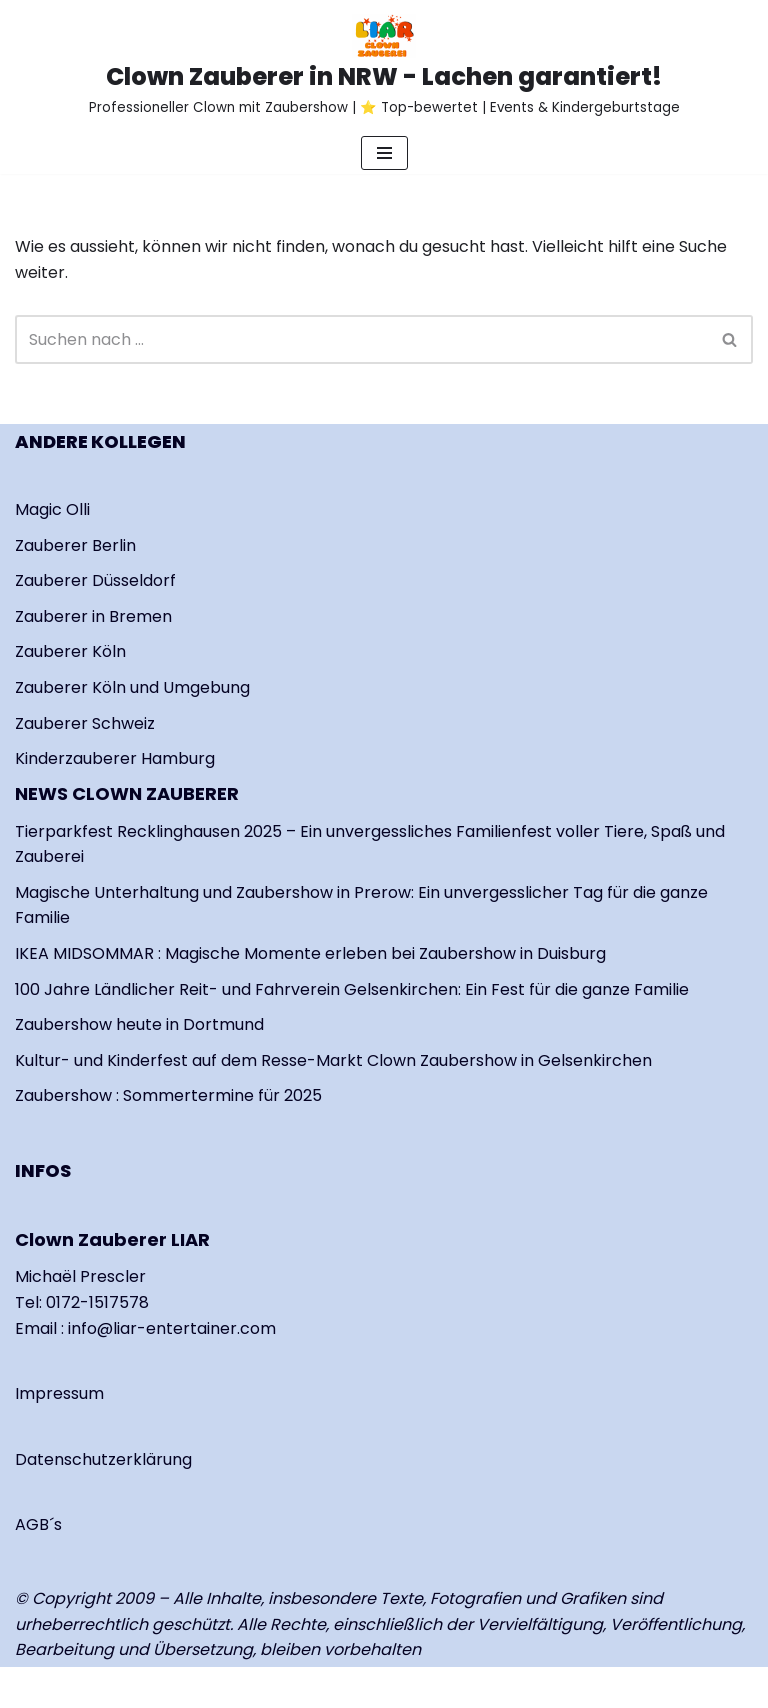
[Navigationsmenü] (384, 153)
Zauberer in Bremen (93, 616)
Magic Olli (52, 509)
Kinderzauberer (78, 758)
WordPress (250, 1687)
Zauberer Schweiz (85, 723)
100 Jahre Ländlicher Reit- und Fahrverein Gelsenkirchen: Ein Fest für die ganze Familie (352, 989)
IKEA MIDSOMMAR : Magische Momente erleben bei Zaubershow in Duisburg (310, 953)
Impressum (59, 1393)
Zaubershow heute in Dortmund (139, 1024)
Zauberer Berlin (75, 545)
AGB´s (38, 1524)
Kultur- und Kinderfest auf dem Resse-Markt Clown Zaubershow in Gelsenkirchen (333, 1060)
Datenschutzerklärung (103, 1459)
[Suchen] (361, 339)
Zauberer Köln (70, 651)
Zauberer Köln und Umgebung (132, 687)
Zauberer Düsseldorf (95, 580)
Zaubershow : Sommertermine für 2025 (168, 1095)
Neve (35, 1687)
